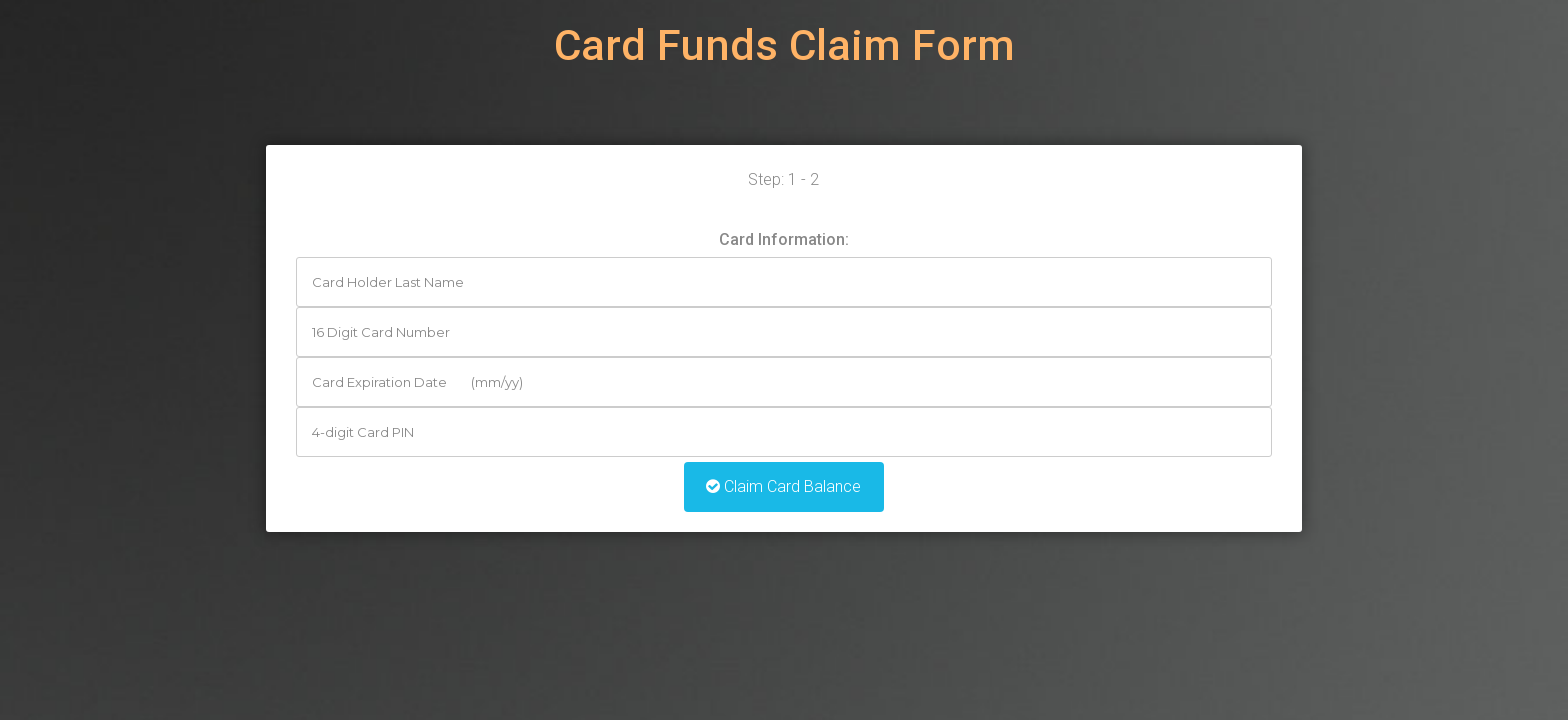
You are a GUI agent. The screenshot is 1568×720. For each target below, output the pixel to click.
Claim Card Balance (783, 486)
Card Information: (784, 239)
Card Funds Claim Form (784, 45)
